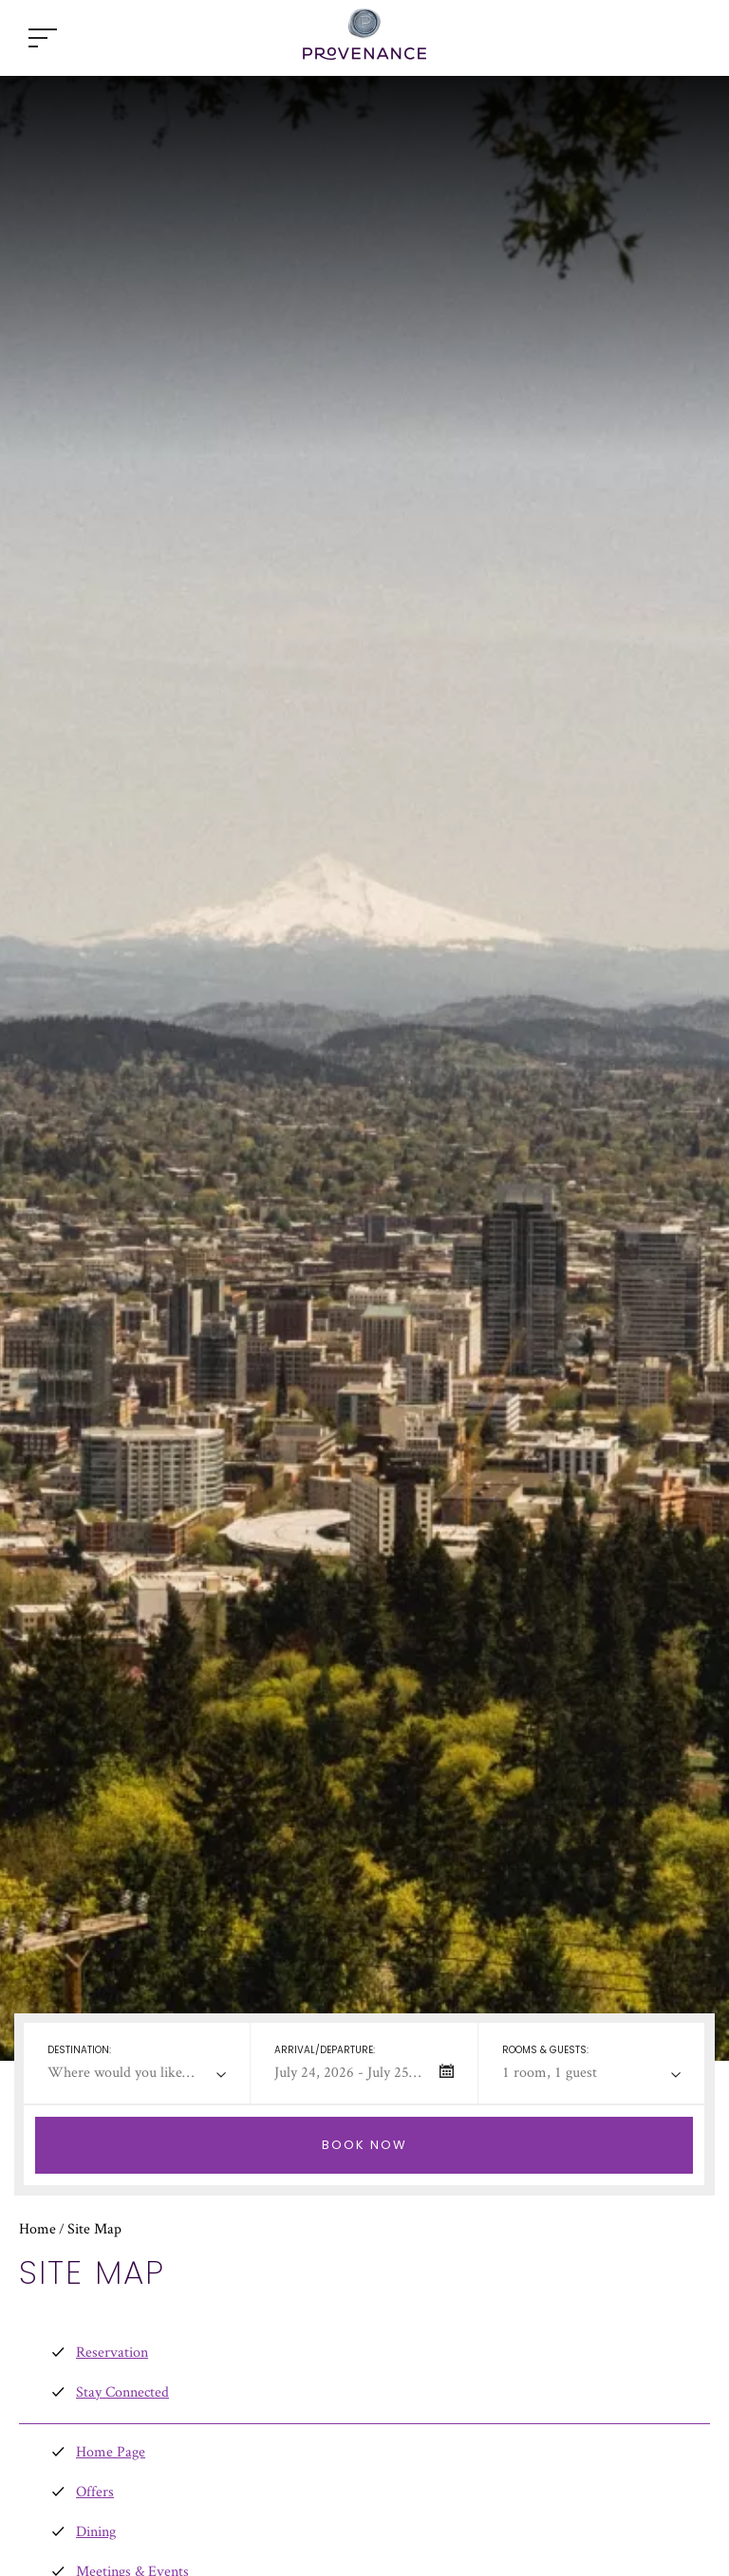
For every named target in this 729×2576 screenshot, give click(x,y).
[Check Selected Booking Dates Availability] (364, 2145)
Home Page (110, 2451)
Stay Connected (122, 2391)
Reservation (112, 2352)
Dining (96, 2531)
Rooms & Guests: (545, 2050)
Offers (95, 2491)
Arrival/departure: (324, 2050)
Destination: (79, 2050)
